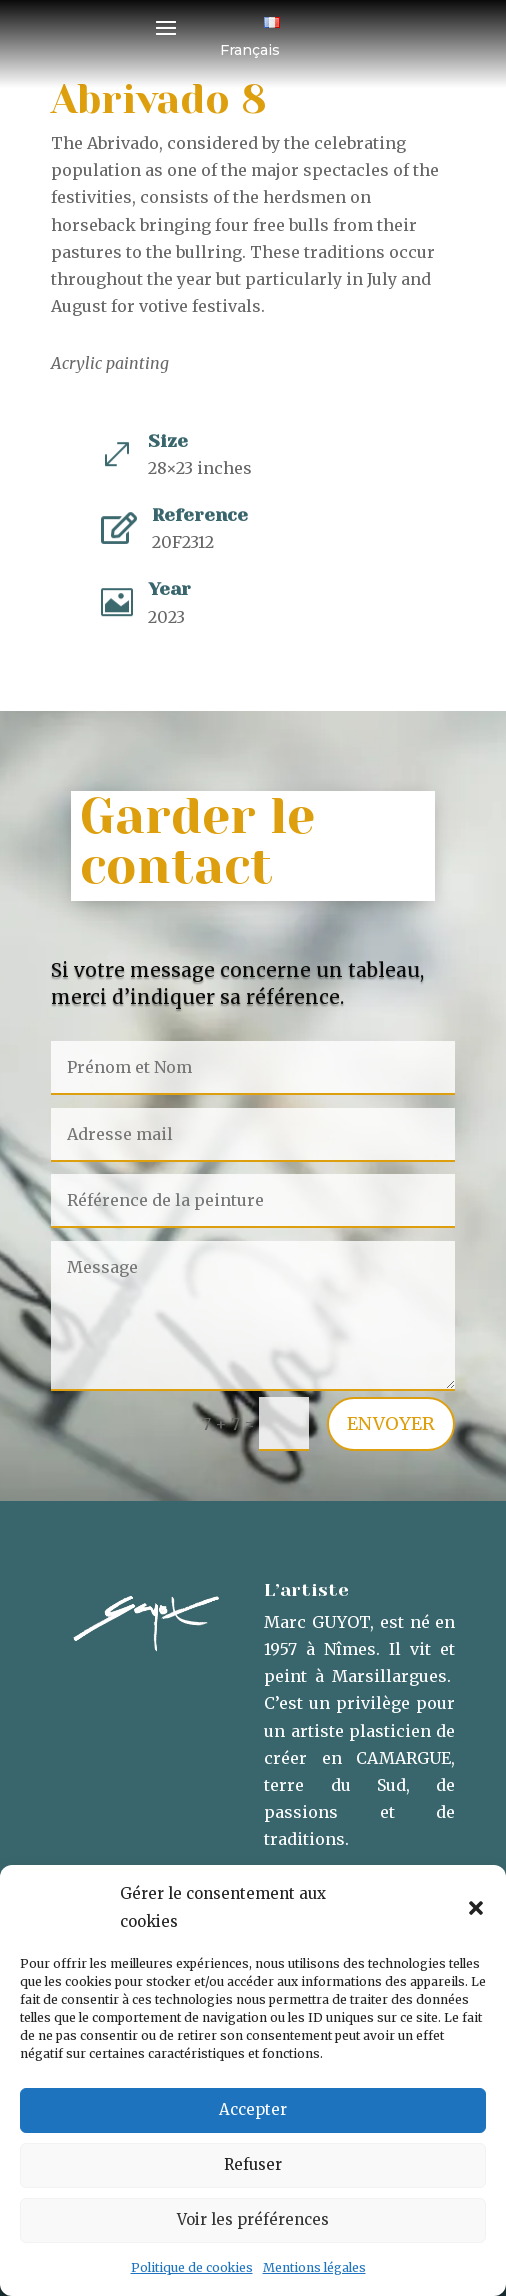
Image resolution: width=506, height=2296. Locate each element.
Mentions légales (314, 2267)
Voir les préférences (253, 2219)
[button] (476, 1908)
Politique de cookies (192, 2267)
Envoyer (391, 1423)
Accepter (253, 2109)
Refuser (253, 2164)
